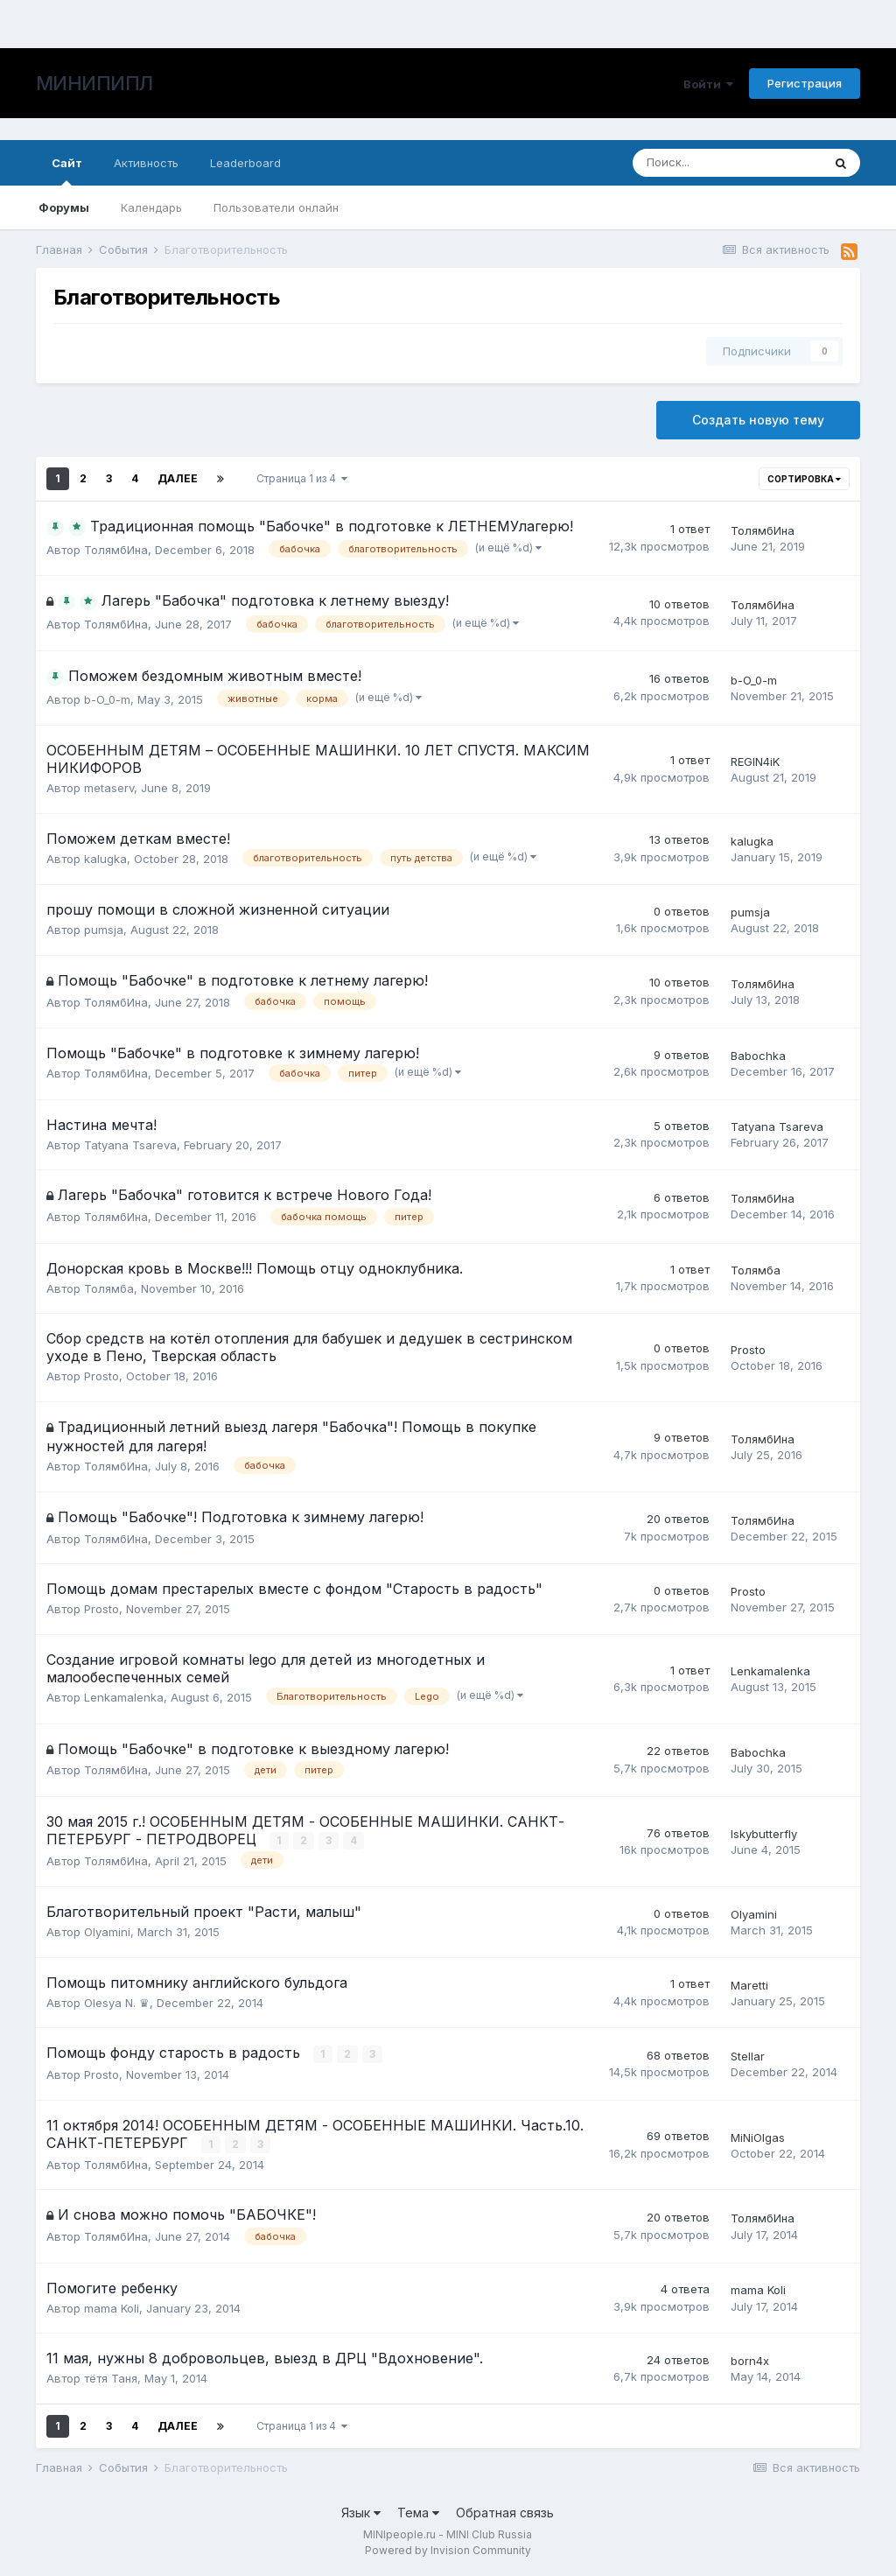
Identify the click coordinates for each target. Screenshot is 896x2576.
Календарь (151, 207)
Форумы (63, 207)
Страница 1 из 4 (301, 478)
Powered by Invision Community (448, 2550)
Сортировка (804, 479)
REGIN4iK (755, 762)
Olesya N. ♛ (117, 2003)
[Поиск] (727, 163)
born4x (750, 2361)
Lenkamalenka (124, 1697)
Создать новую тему (758, 419)
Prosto (101, 1376)
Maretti (749, 1985)
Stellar (748, 2056)
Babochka (758, 1056)
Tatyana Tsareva (130, 1145)
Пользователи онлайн (276, 207)
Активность (146, 163)
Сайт (67, 171)
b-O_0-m (107, 699)
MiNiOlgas (758, 2137)
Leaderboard (245, 163)
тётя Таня (110, 2378)
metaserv (109, 788)
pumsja (103, 930)
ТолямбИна (116, 550)
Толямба (109, 1288)
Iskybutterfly (764, 1834)
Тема (418, 2512)
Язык (361, 2512)
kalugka (105, 859)
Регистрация (804, 83)
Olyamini (107, 1932)
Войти (708, 84)
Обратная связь (505, 2512)
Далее (178, 478)
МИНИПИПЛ (94, 83)
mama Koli (111, 2308)
